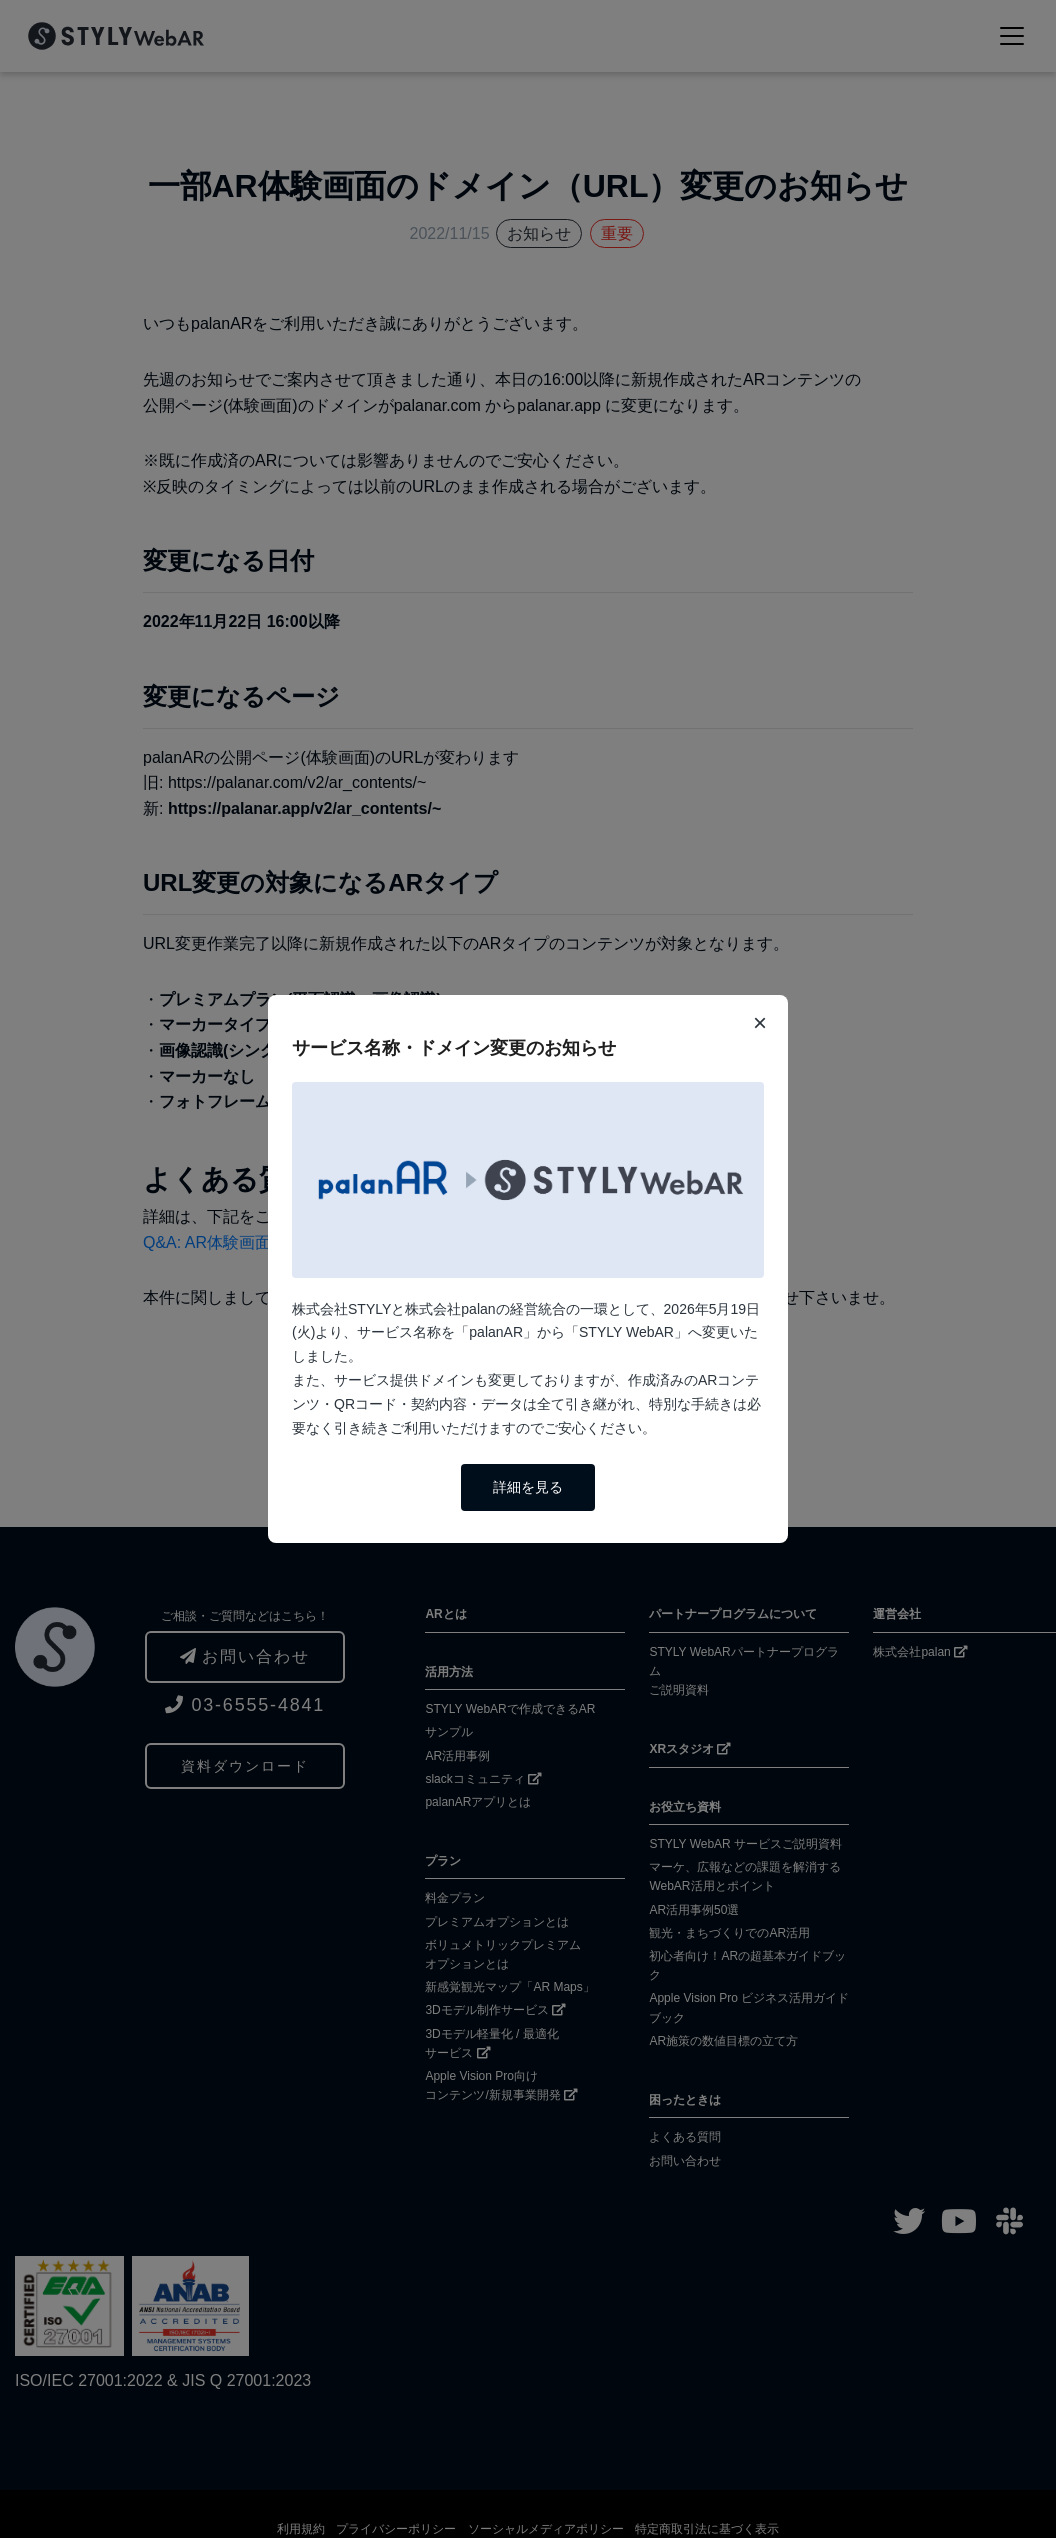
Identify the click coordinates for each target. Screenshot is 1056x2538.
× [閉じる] (760, 1022)
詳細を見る (528, 1487)
